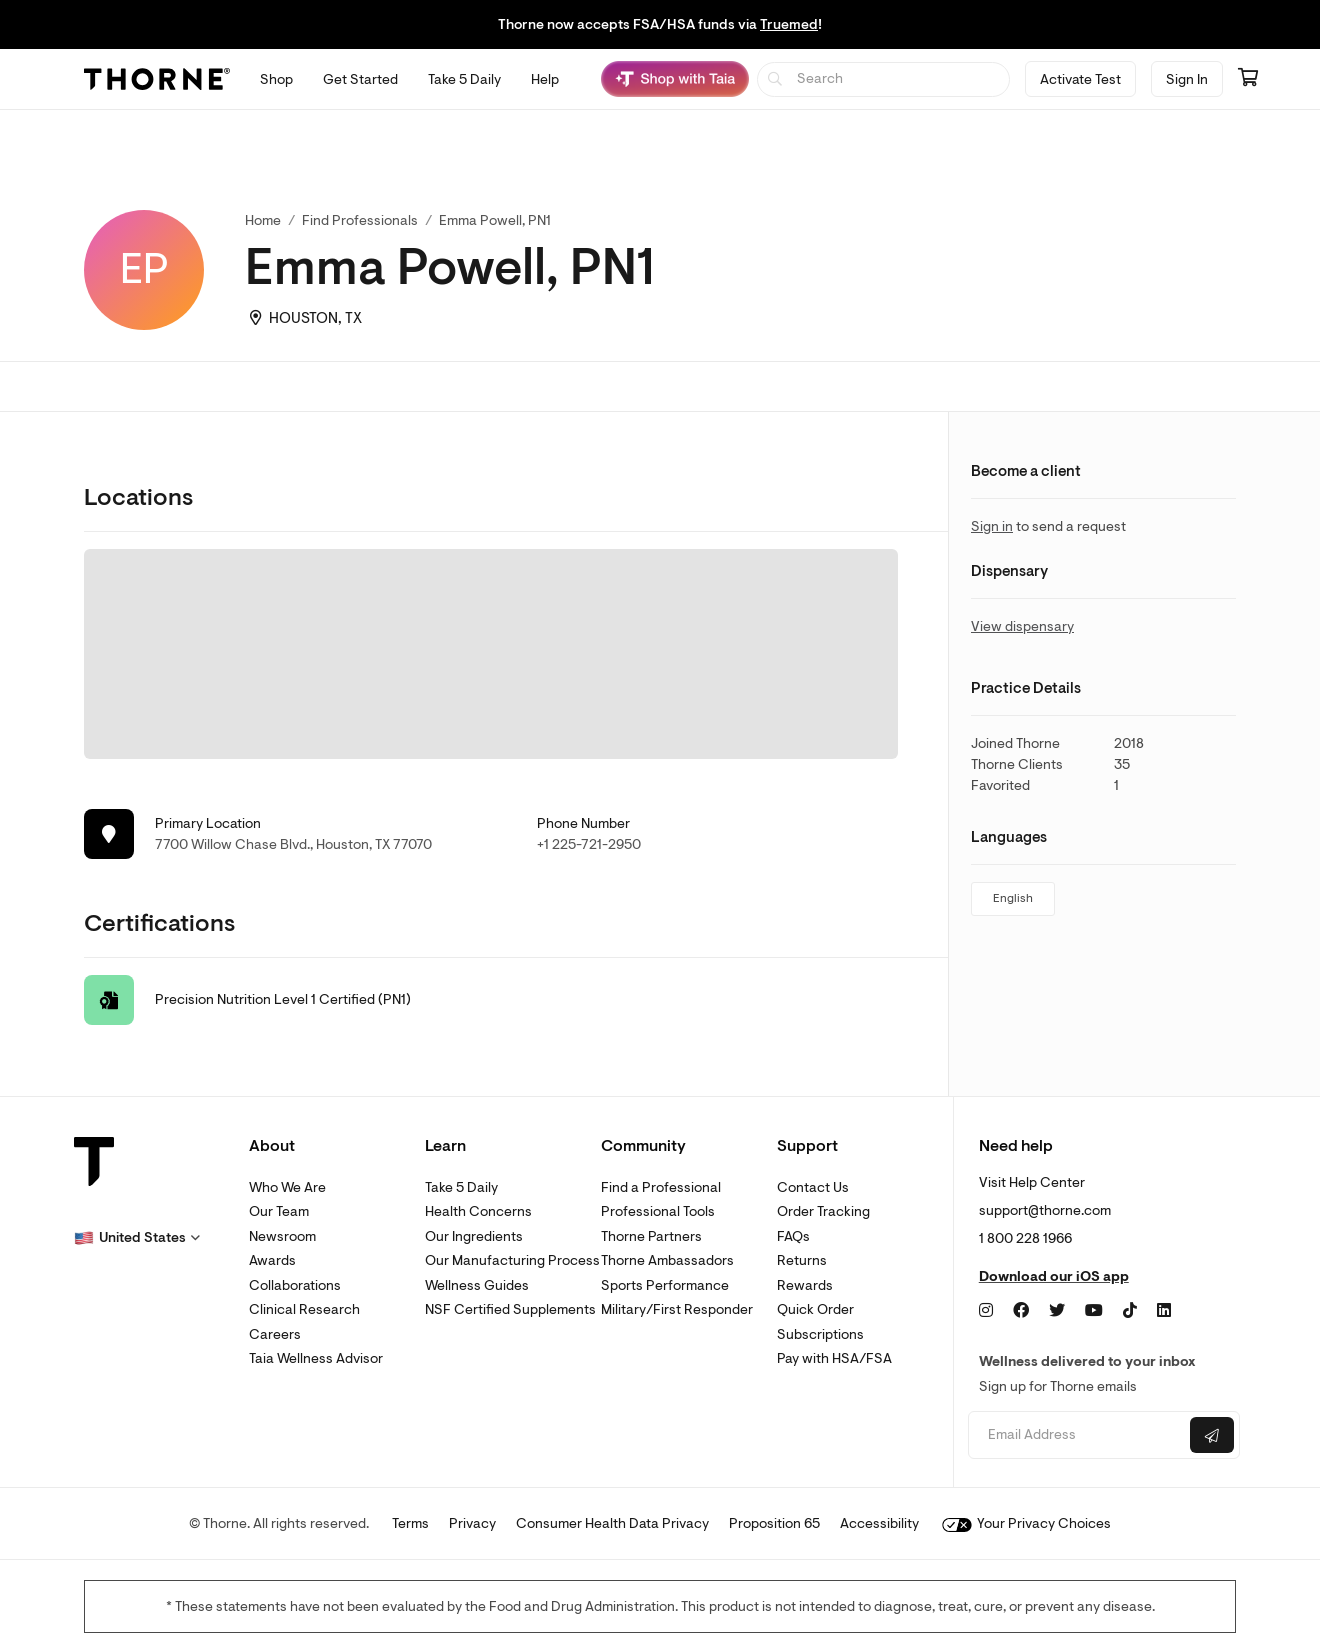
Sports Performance (665, 1285)
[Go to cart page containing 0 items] (1248, 79)
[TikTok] (1130, 1311)
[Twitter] (1057, 1311)
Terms (410, 1523)
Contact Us (813, 1187)
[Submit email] (1212, 1435)
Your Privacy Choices (1026, 1523)
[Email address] (1076, 1435)
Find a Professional (661, 1187)
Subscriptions (820, 1334)
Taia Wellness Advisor (316, 1358)
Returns (802, 1260)
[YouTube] (1094, 1311)
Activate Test (1080, 79)
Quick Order (815, 1309)
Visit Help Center (1032, 1182)
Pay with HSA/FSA (834, 1358)
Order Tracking (823, 1211)
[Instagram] (986, 1311)
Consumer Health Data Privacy (612, 1523)
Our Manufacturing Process (512, 1260)
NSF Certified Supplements (510, 1309)
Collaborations (295, 1285)
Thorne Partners (651, 1236)
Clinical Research (304, 1309)
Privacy (472, 1523)
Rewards (805, 1285)
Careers (275, 1334)
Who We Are (287, 1187)
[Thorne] (157, 79)
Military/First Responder (677, 1309)
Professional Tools (658, 1211)
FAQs (793, 1236)
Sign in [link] (992, 526)
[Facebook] (1021, 1311)
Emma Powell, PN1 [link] (495, 220)
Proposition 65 (774, 1523)
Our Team (279, 1211)
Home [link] (263, 220)
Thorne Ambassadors (667, 1260)
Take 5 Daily (461, 1187)
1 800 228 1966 (1025, 1238)
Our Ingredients (474, 1236)
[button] (137, 1238)
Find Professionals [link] (360, 220)
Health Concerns (478, 1211)
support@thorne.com (1045, 1210)
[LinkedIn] (1164, 1311)
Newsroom (282, 1236)
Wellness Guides (477, 1285)
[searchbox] (883, 79)
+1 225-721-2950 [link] (589, 844)
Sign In (1187, 79)
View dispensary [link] (1022, 626)
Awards (272, 1260)
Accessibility (879, 1523)
